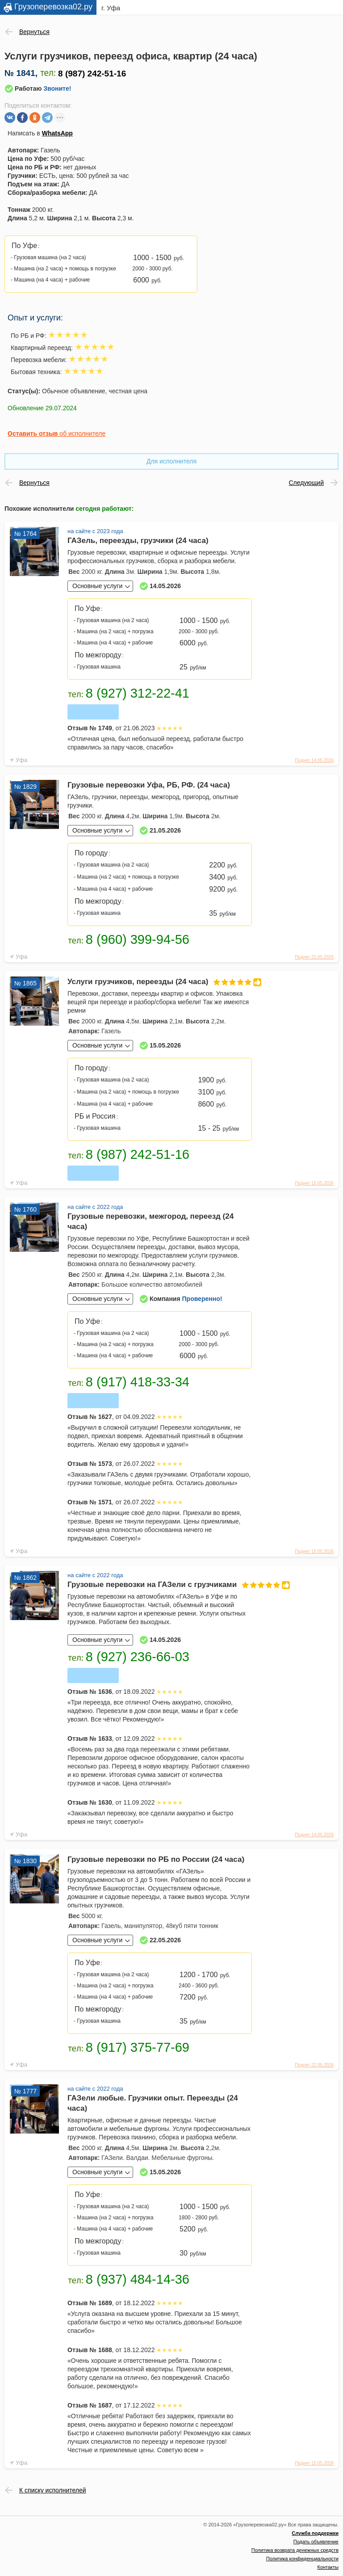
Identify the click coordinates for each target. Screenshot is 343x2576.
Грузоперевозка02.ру (53, 6)
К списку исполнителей (52, 2490)
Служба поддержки (315, 2533)
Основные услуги (97, 585)
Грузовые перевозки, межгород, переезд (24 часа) (150, 1221)
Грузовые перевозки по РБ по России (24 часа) (155, 1859)
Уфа (21, 760)
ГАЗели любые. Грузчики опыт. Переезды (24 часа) (152, 2103)
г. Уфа (110, 8)
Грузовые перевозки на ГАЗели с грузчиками (159, 1584)
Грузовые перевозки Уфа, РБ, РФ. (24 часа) (148, 785)
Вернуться (34, 31)
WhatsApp (57, 133)
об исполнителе (56, 433)
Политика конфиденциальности (302, 2558)
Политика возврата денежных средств (295, 2550)
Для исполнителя (171, 461)
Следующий (306, 482)
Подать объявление (316, 2541)
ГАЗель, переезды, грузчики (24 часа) (138, 540)
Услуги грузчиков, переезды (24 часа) (159, 982)
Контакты (328, 2567)
